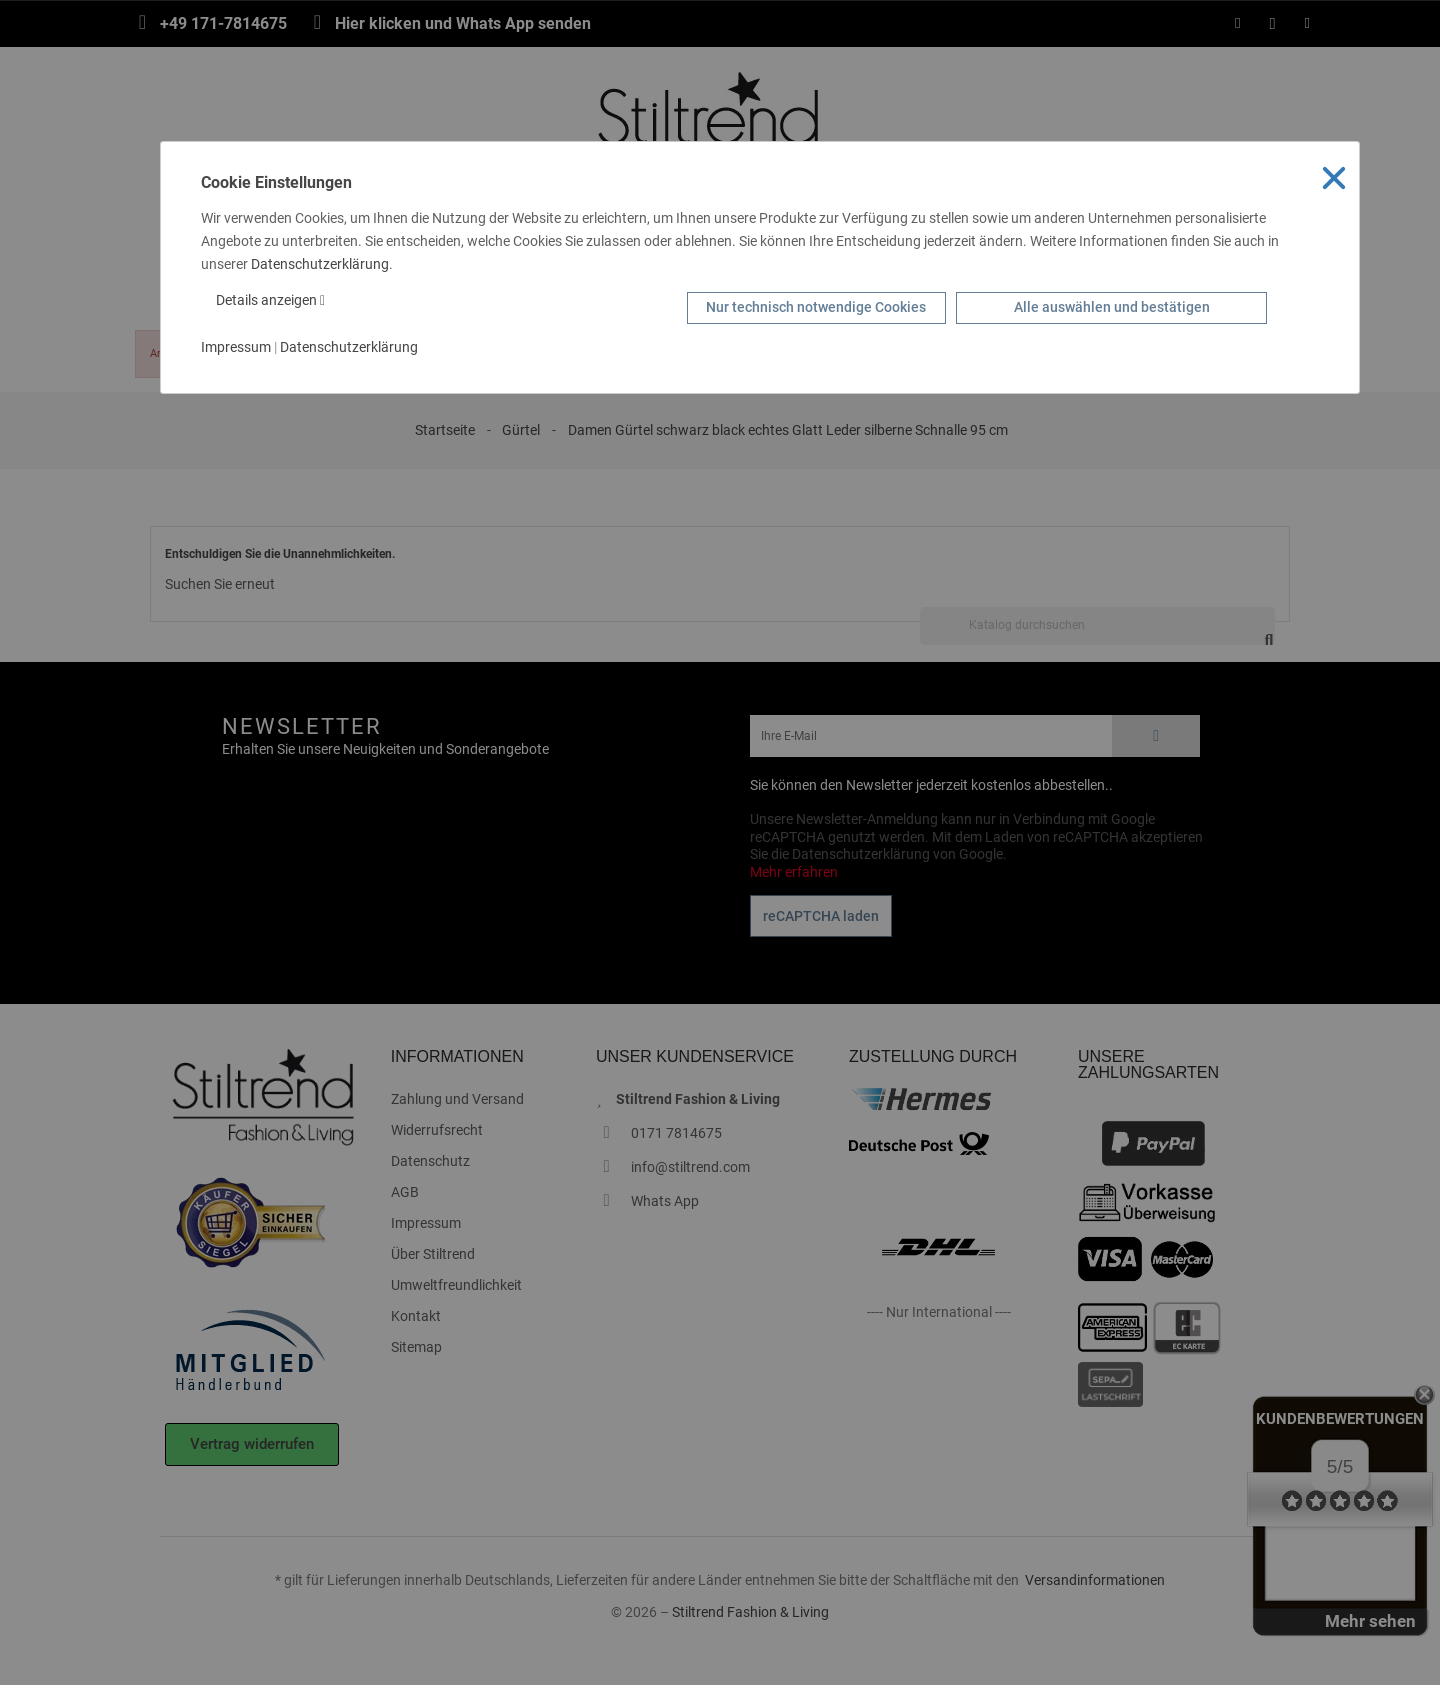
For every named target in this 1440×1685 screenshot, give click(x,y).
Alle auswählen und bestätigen (1112, 307)
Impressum (236, 347)
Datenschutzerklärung (320, 264)
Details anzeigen (270, 300)
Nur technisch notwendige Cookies (816, 307)
